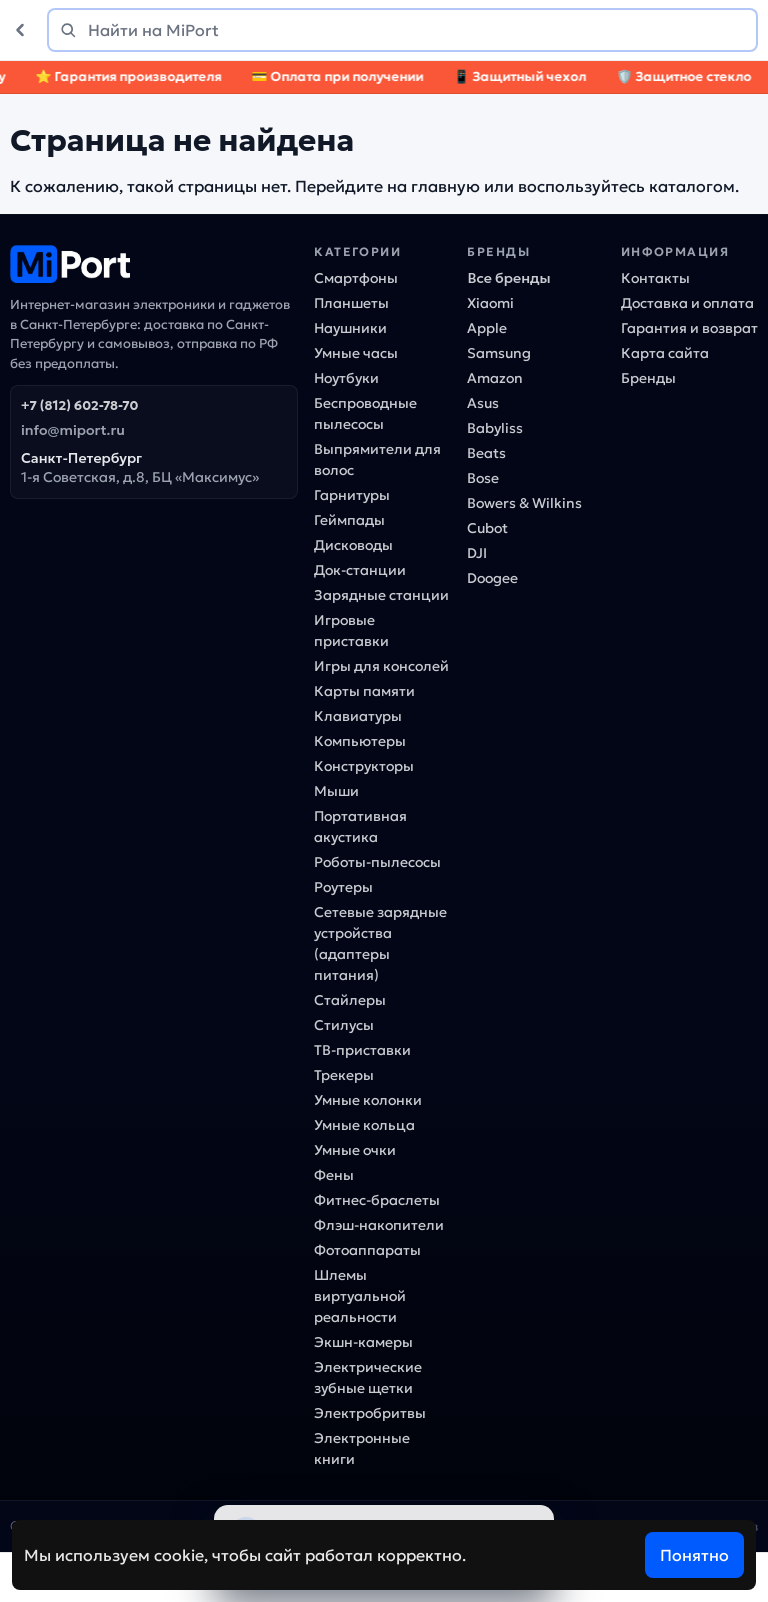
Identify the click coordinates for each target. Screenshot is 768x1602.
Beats (486, 453)
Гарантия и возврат (689, 328)
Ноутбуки (346, 378)
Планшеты (351, 303)
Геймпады (349, 520)
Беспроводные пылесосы (365, 413)
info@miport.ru (73, 430)
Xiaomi (490, 303)
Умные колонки (368, 1100)
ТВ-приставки (362, 1050)
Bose (483, 478)
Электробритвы (370, 1413)
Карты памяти (364, 691)
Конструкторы (364, 766)
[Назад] (24, 30)
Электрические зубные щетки (368, 1377)
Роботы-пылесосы (377, 862)
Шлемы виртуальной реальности (360, 1296)
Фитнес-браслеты (377, 1200)
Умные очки (355, 1150)
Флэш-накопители (379, 1225)
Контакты (655, 278)
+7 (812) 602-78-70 (79, 405)
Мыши (336, 791)
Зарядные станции (381, 595)
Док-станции (360, 570)
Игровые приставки (351, 630)
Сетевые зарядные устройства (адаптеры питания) (380, 943)
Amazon (495, 378)
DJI (477, 553)
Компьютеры (360, 741)
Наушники (350, 328)
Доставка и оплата (687, 303)
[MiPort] (154, 264)
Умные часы (356, 353)
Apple (487, 328)
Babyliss (495, 428)
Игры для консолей (381, 666)
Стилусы (344, 1025)
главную (445, 186)
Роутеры (343, 887)
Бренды (648, 378)
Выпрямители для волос (377, 459)
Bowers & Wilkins (524, 503)
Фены (334, 1175)
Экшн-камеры (363, 1342)
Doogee (492, 578)
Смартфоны (356, 278)
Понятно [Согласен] (694, 1555)
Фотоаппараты (367, 1250)
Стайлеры (350, 1000)
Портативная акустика (360, 826)
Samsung (499, 353)
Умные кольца (364, 1125)
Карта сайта (665, 353)
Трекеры (344, 1075)
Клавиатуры (358, 716)
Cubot (487, 528)
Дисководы (353, 545)
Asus (483, 403)
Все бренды (508, 278)
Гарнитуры (352, 495)
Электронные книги (362, 1448)
